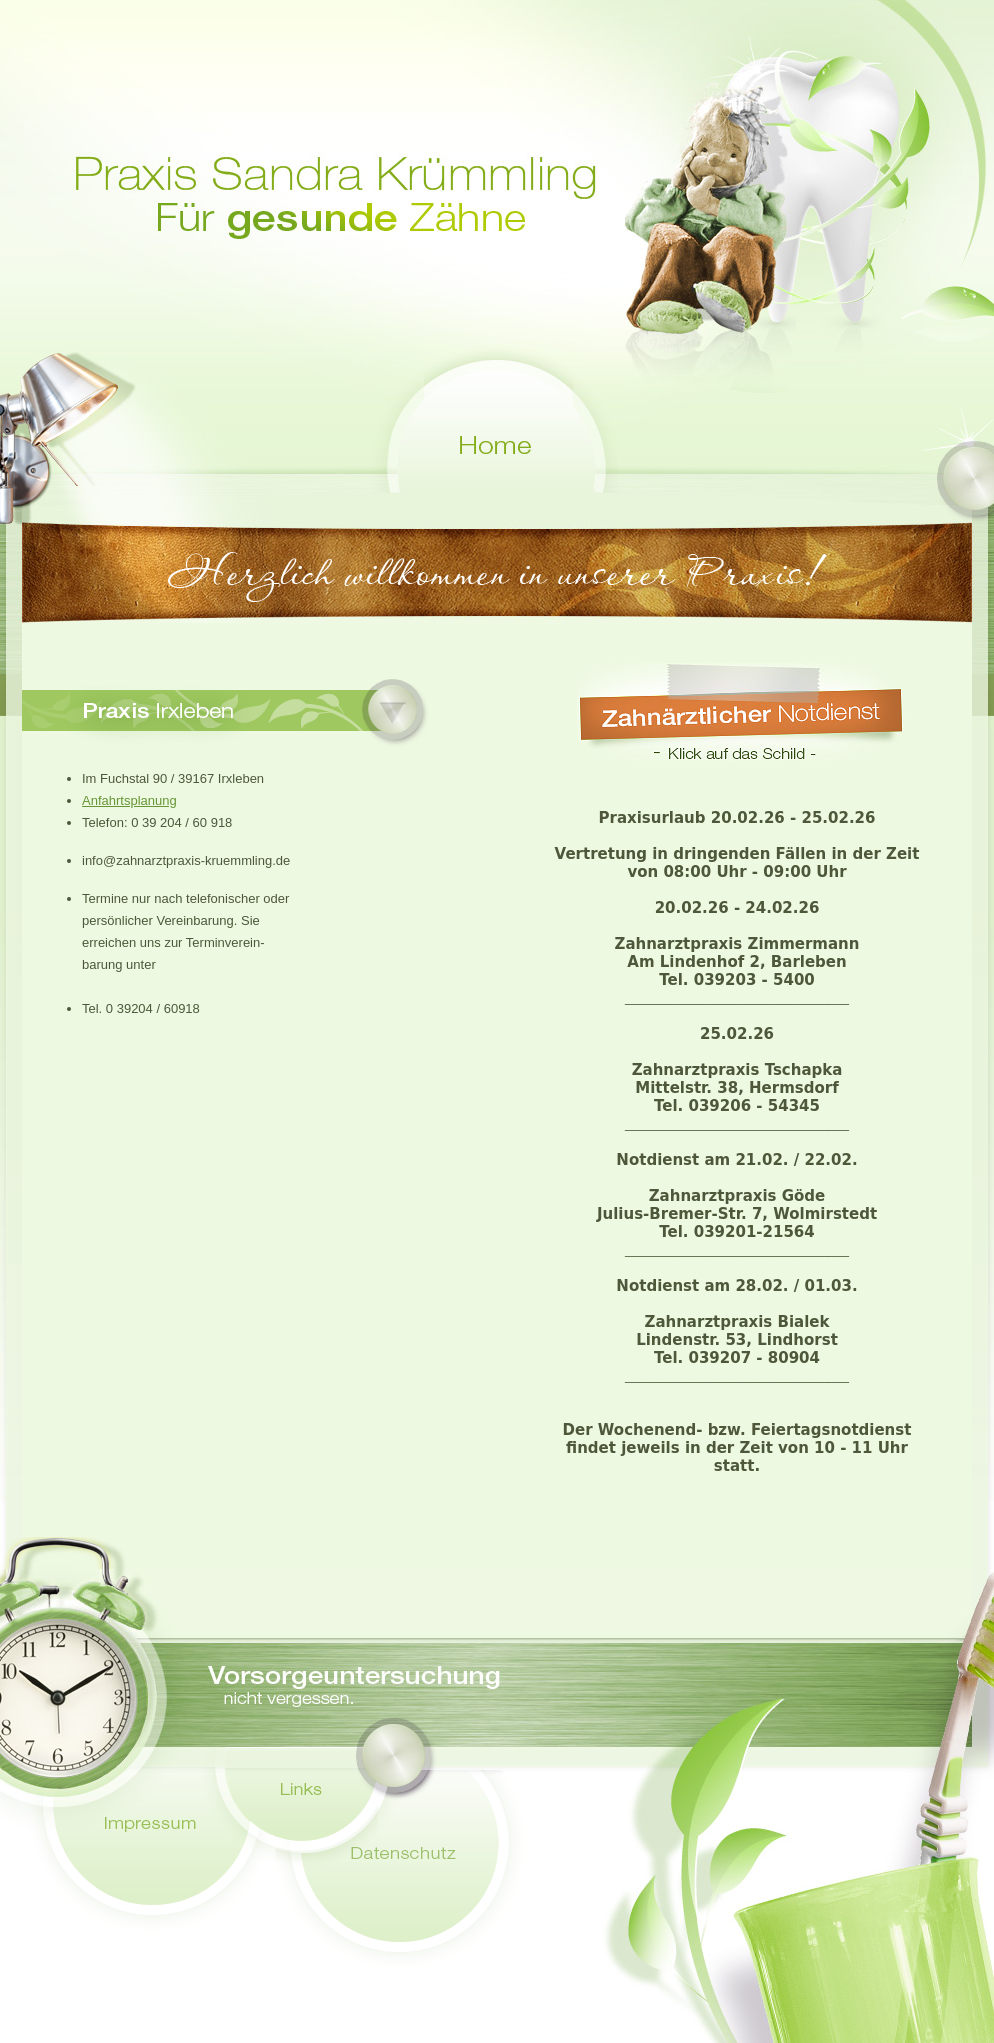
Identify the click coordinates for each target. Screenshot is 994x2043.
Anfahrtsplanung (129, 800)
